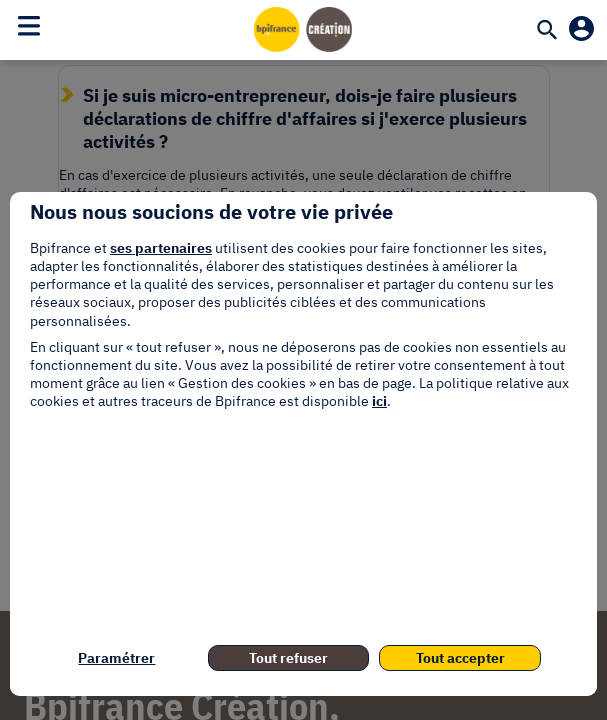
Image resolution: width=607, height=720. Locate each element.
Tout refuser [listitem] (288, 658)
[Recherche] (547, 31)
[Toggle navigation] (29, 26)
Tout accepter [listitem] (460, 658)
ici (379, 401)
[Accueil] (304, 29)
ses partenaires (161, 248)
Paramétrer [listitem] (116, 658)
